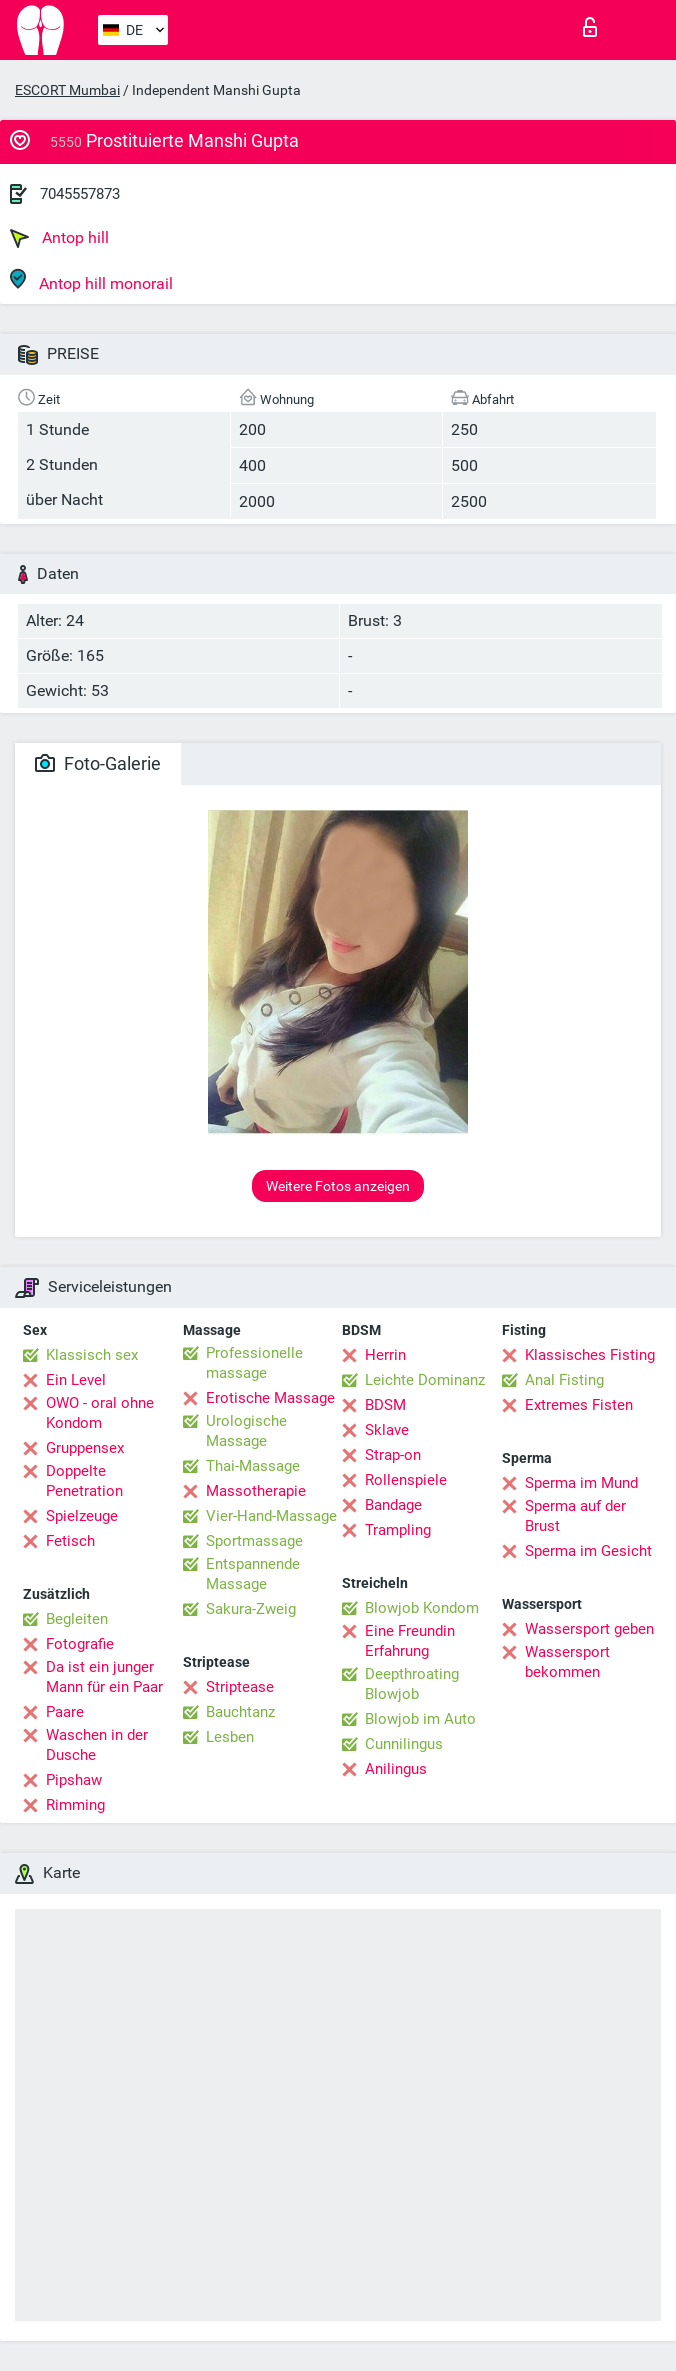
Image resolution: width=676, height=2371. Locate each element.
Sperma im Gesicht (588, 1551)
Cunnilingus (404, 1744)
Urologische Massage (246, 1431)
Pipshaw (74, 1780)
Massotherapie (256, 1491)
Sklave (387, 1430)
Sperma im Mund (581, 1483)
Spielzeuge (82, 1516)
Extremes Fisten (579, 1405)
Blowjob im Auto (420, 1719)
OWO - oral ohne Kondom (100, 1413)
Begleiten (77, 1619)
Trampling (398, 1530)
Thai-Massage (253, 1466)
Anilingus (396, 1769)
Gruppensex (85, 1448)
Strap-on (393, 1455)
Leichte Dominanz (425, 1380)
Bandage (393, 1505)
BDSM (385, 1405)
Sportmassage (254, 1541)
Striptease (240, 1687)
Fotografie (80, 1644)
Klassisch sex (92, 1355)
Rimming (75, 1805)
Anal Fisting (564, 1380)
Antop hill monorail (91, 280)
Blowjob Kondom (422, 1608)
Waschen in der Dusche (97, 1745)
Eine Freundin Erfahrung (410, 1641)
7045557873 (80, 194)
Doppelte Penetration (84, 1481)
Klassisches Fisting (590, 1355)
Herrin (385, 1355)
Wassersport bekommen (567, 1662)
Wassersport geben (589, 1629)
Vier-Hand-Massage (271, 1516)
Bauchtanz (240, 1712)
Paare (65, 1712)
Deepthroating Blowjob (412, 1684)
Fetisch (70, 1541)
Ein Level (76, 1380)
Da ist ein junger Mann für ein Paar (104, 1677)
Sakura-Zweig (251, 1609)
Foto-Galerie (98, 763)
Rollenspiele (406, 1480)
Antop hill (59, 238)
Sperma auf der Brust (575, 1516)
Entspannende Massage (253, 1574)
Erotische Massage (270, 1398)
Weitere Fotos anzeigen (338, 1186)
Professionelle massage (254, 1363)
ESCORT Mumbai (67, 90)
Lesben (230, 1737)
